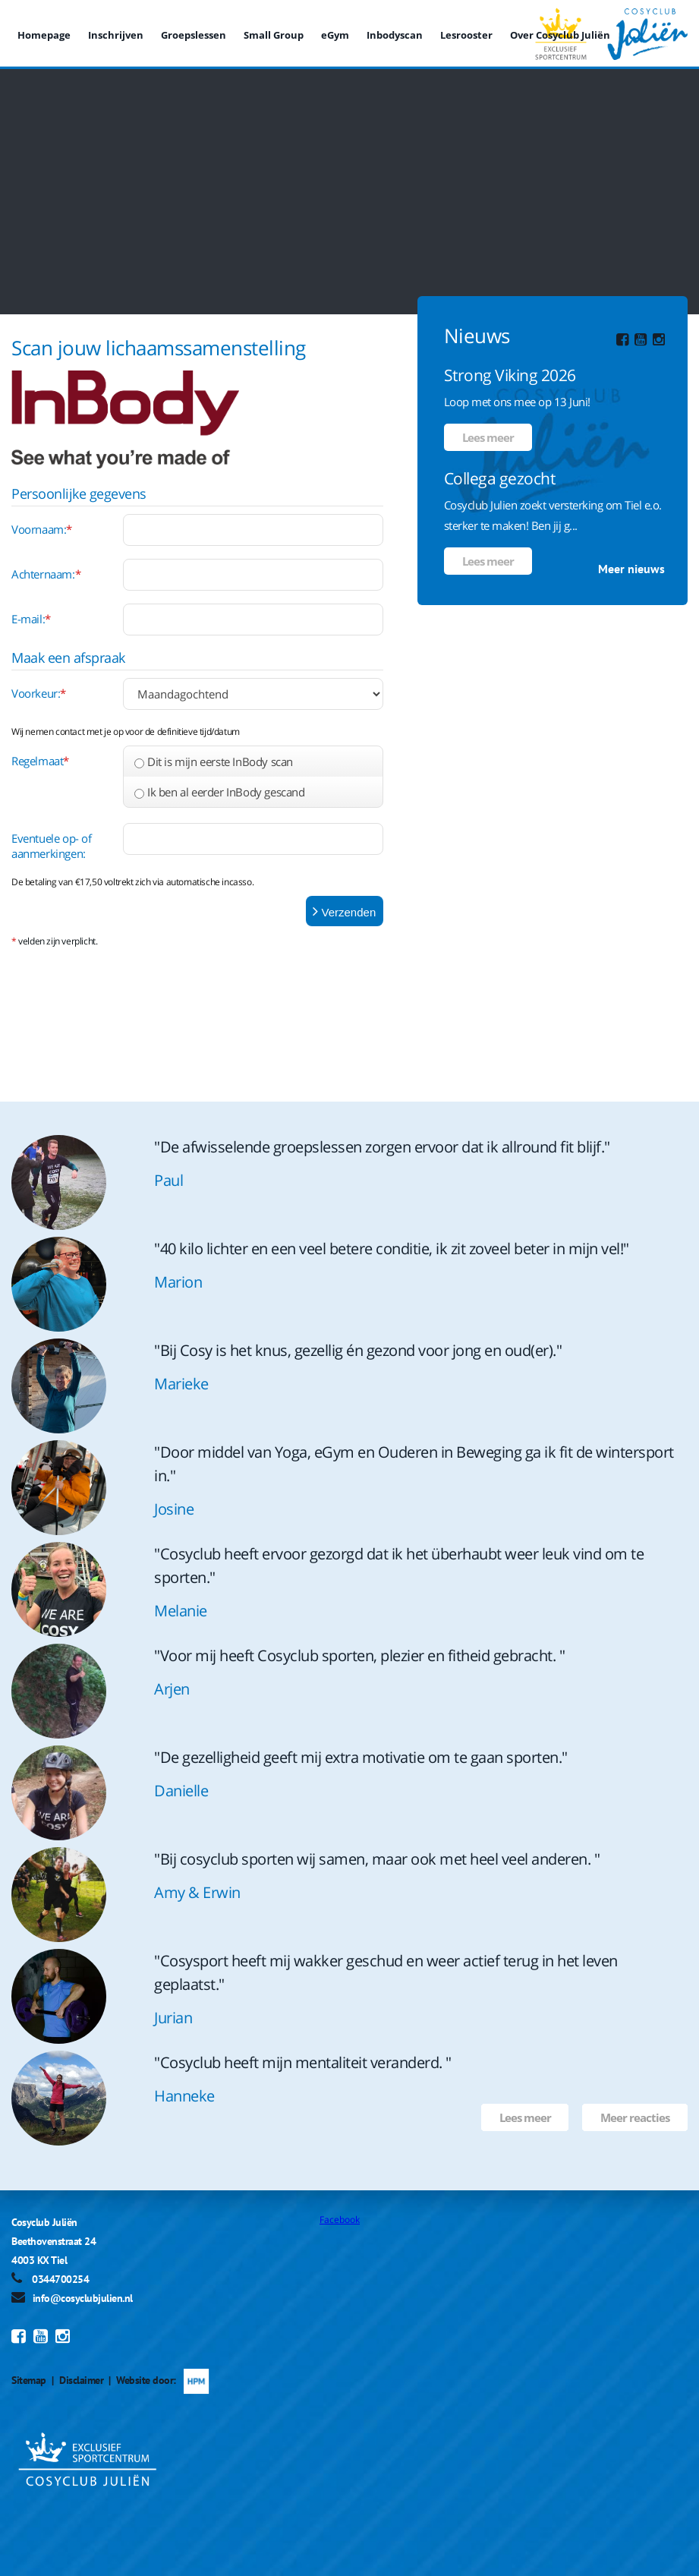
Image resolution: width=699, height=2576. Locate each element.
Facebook (340, 2219)
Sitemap (28, 2380)
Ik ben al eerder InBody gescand (226, 791)
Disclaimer (81, 2380)
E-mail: (31, 618)
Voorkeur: (38, 693)
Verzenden (344, 911)
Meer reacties (634, 2117)
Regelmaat (40, 760)
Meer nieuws (631, 568)
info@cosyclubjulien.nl (83, 2298)
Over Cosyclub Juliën (560, 35)
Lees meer (488, 437)
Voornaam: (41, 529)
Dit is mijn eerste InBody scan (220, 761)
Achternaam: (45, 574)
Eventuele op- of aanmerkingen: (51, 846)
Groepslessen (193, 35)
